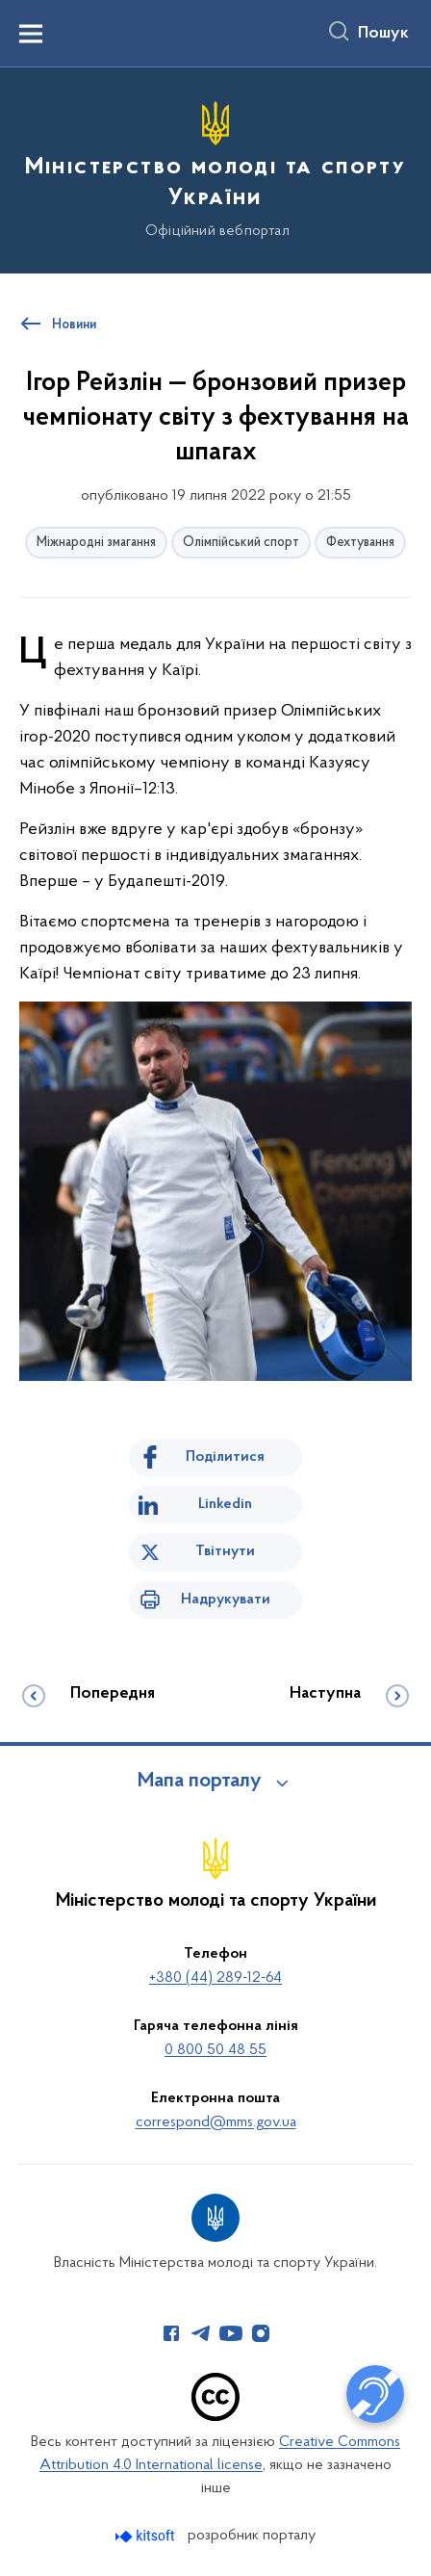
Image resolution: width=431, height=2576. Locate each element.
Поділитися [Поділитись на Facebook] (225, 1457)
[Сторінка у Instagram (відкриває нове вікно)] (260, 2333)
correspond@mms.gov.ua (216, 2122)
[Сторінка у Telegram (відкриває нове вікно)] (201, 2333)
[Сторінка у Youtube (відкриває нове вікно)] (230, 2333)
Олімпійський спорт (241, 542)
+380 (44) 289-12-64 (215, 1978)
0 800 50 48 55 (215, 2050)
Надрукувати (225, 1599)
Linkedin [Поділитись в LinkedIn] (225, 1504)
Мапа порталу (200, 1781)
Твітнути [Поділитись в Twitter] (225, 1551)
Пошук (383, 33)
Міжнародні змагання (96, 542)
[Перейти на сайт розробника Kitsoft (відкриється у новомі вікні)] (146, 2536)
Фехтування (360, 542)
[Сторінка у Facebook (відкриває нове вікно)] (171, 2333)
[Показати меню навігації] (31, 34)
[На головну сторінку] (215, 167)
